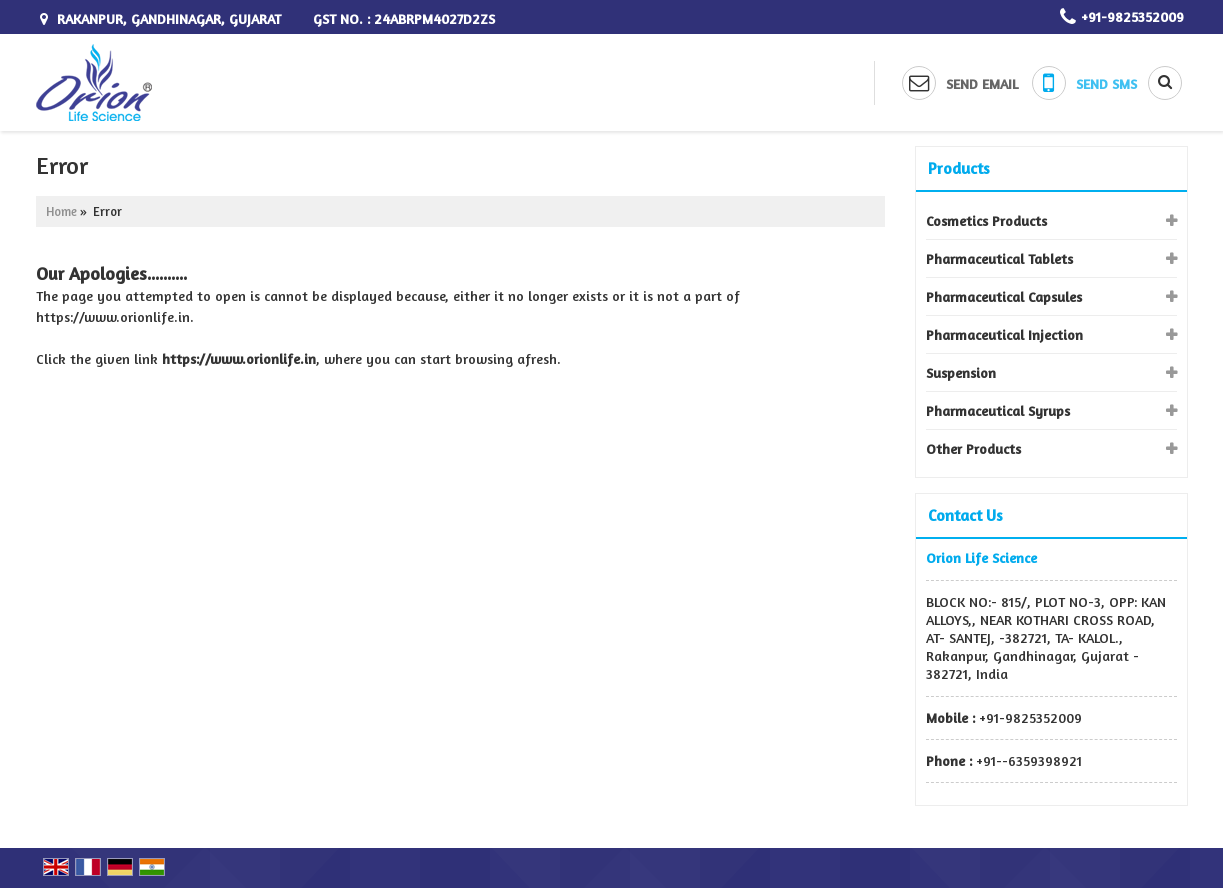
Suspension (961, 372)
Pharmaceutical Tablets (999, 258)
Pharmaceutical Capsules (1004, 296)
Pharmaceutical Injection (1004, 334)
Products (959, 168)
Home (61, 211)
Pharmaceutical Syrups (998, 410)
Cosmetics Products (986, 220)
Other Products (973, 448)
